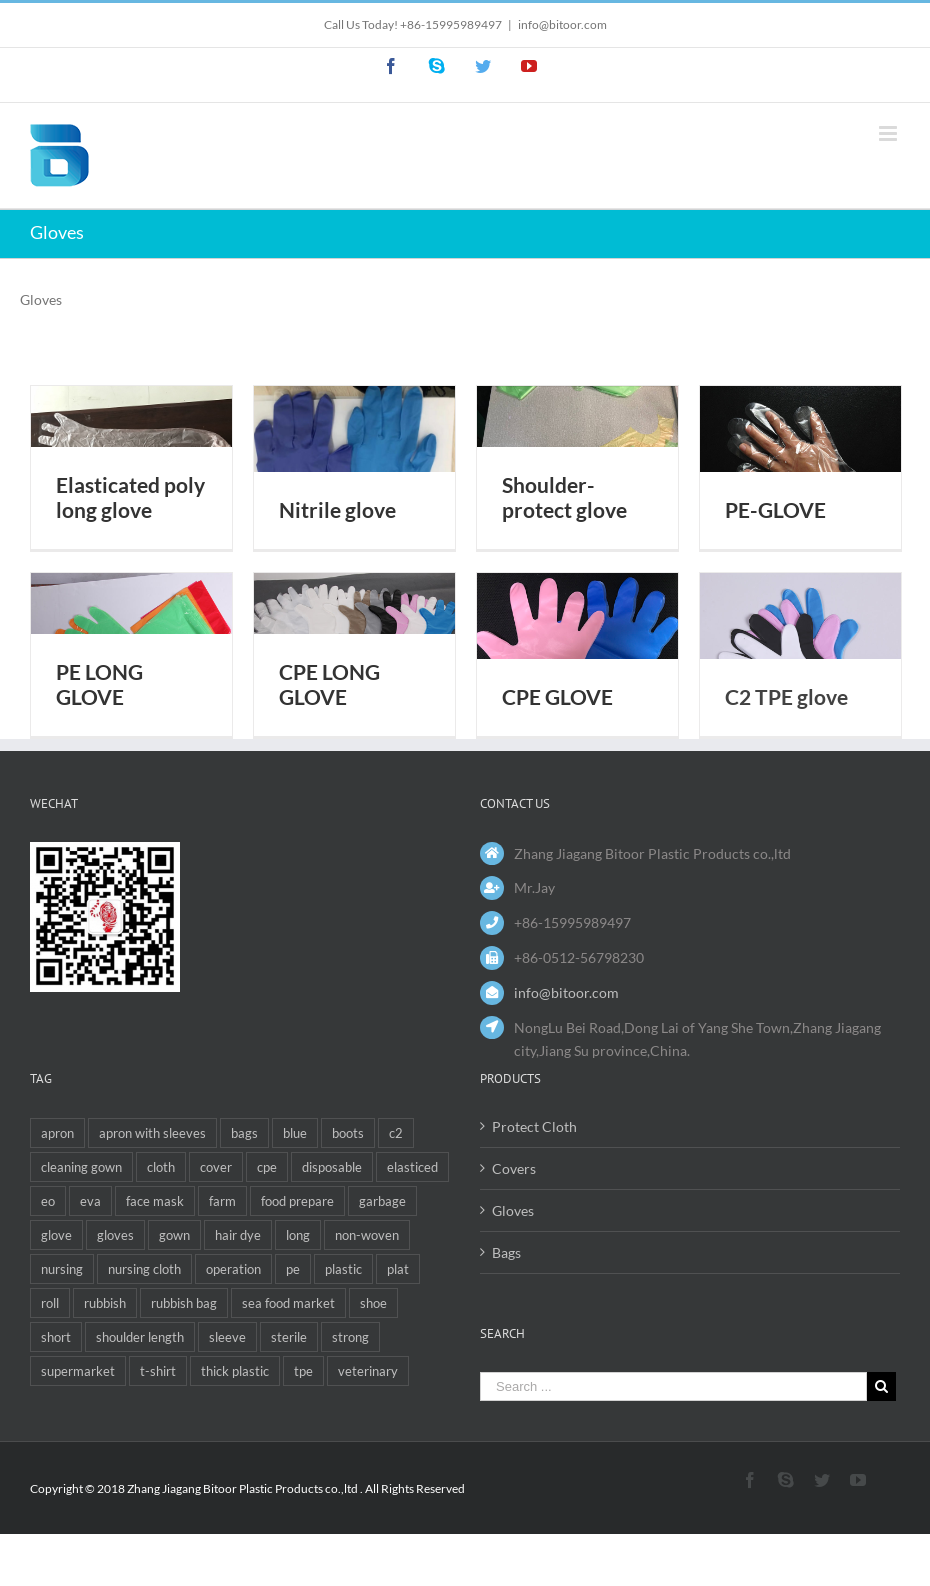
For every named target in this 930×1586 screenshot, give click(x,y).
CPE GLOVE (557, 696)
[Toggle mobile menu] (889, 133)
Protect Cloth (534, 1126)
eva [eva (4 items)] (90, 1201)
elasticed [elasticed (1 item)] (412, 1167)
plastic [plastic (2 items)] (343, 1269)
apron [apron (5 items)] (57, 1133)
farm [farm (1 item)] (222, 1201)
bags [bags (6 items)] (244, 1133)
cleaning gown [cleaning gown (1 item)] (81, 1167)
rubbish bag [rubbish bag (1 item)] (184, 1303)
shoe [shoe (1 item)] (373, 1303)
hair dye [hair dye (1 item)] (238, 1235)
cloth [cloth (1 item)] (161, 1167)
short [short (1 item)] (56, 1337)
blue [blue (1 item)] (295, 1133)
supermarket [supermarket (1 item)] (78, 1371)
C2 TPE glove (786, 696)
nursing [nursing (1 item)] (62, 1269)
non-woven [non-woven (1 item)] (367, 1235)
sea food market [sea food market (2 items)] (288, 1303)
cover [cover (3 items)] (216, 1167)
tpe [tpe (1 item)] (303, 1371)
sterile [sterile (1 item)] (289, 1337)
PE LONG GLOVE (99, 684)
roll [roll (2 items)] (50, 1303)
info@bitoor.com (562, 24)
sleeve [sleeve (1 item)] (227, 1337)
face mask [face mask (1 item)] (155, 1201)
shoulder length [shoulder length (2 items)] (140, 1337)
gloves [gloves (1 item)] (115, 1235)
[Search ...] (673, 1386)
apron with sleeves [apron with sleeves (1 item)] (152, 1133)
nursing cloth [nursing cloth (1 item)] (144, 1269)
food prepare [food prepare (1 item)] (297, 1201)
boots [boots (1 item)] (348, 1133)
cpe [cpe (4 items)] (267, 1167)
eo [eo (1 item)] (48, 1201)
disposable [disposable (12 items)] (332, 1167)
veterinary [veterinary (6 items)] (368, 1371)
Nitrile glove (337, 509)
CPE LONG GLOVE (329, 684)
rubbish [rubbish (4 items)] (105, 1303)
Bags (506, 1252)
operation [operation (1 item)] (233, 1269)
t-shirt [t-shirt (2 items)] (158, 1371)
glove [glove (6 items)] (56, 1235)
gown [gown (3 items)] (174, 1235)
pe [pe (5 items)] (293, 1269)
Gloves (513, 1210)
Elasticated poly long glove (130, 497)
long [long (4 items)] (298, 1235)
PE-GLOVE (775, 509)
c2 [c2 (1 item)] (396, 1133)
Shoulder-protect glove (564, 497)
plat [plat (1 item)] (398, 1269)
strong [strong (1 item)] (350, 1337)
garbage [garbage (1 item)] (382, 1201)
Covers (514, 1168)
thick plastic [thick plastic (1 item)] (235, 1371)
